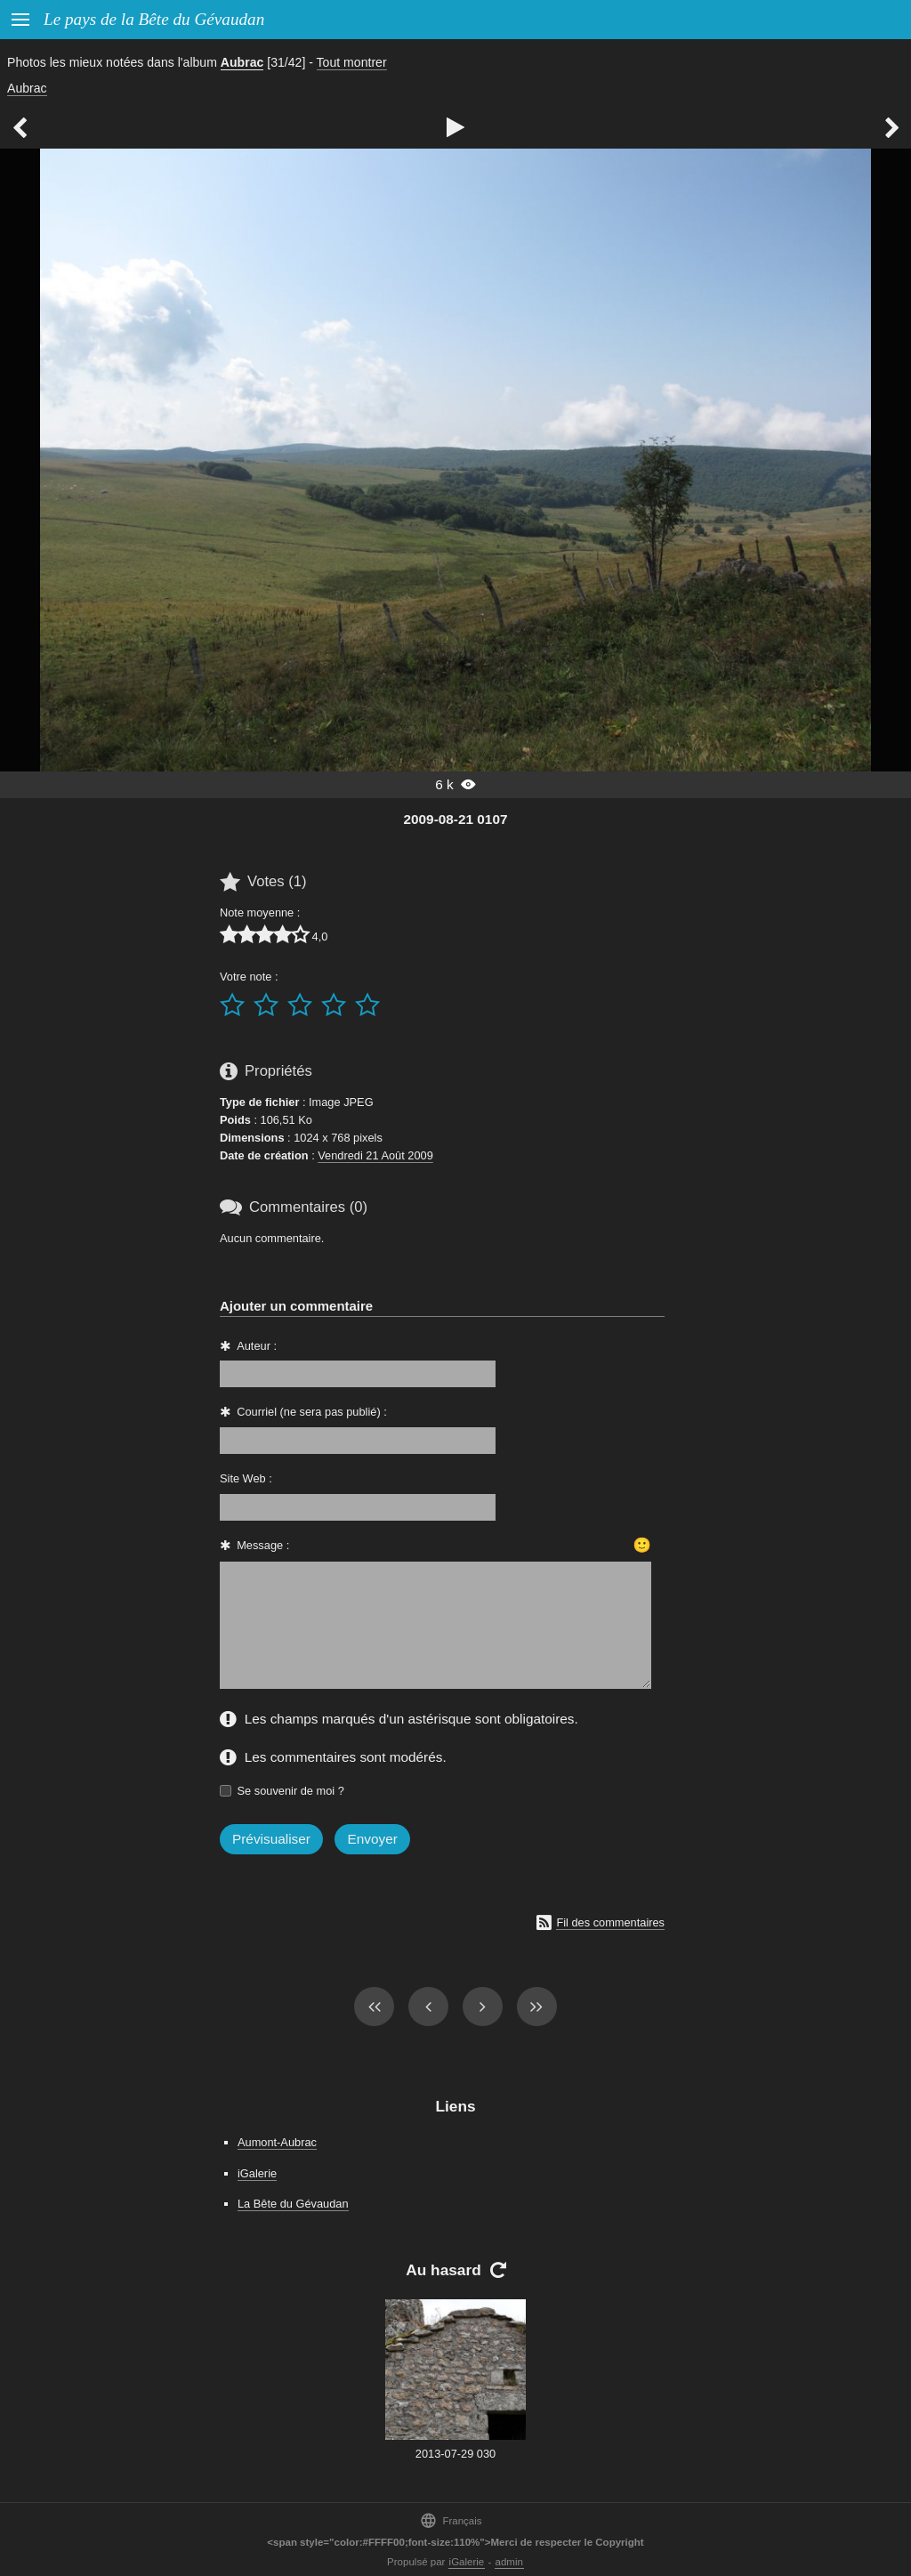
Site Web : (246, 1478)
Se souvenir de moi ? (291, 1790)
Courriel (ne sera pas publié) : (312, 1411)
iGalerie (257, 2173)
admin (509, 2561)
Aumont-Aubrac (277, 2142)
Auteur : (257, 1346)
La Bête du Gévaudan (293, 2203)
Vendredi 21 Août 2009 (375, 1155)
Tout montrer (352, 62)
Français (450, 2520)
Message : (263, 1545)
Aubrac (242, 62)
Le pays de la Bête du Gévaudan (154, 19)
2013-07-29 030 (455, 2453)
